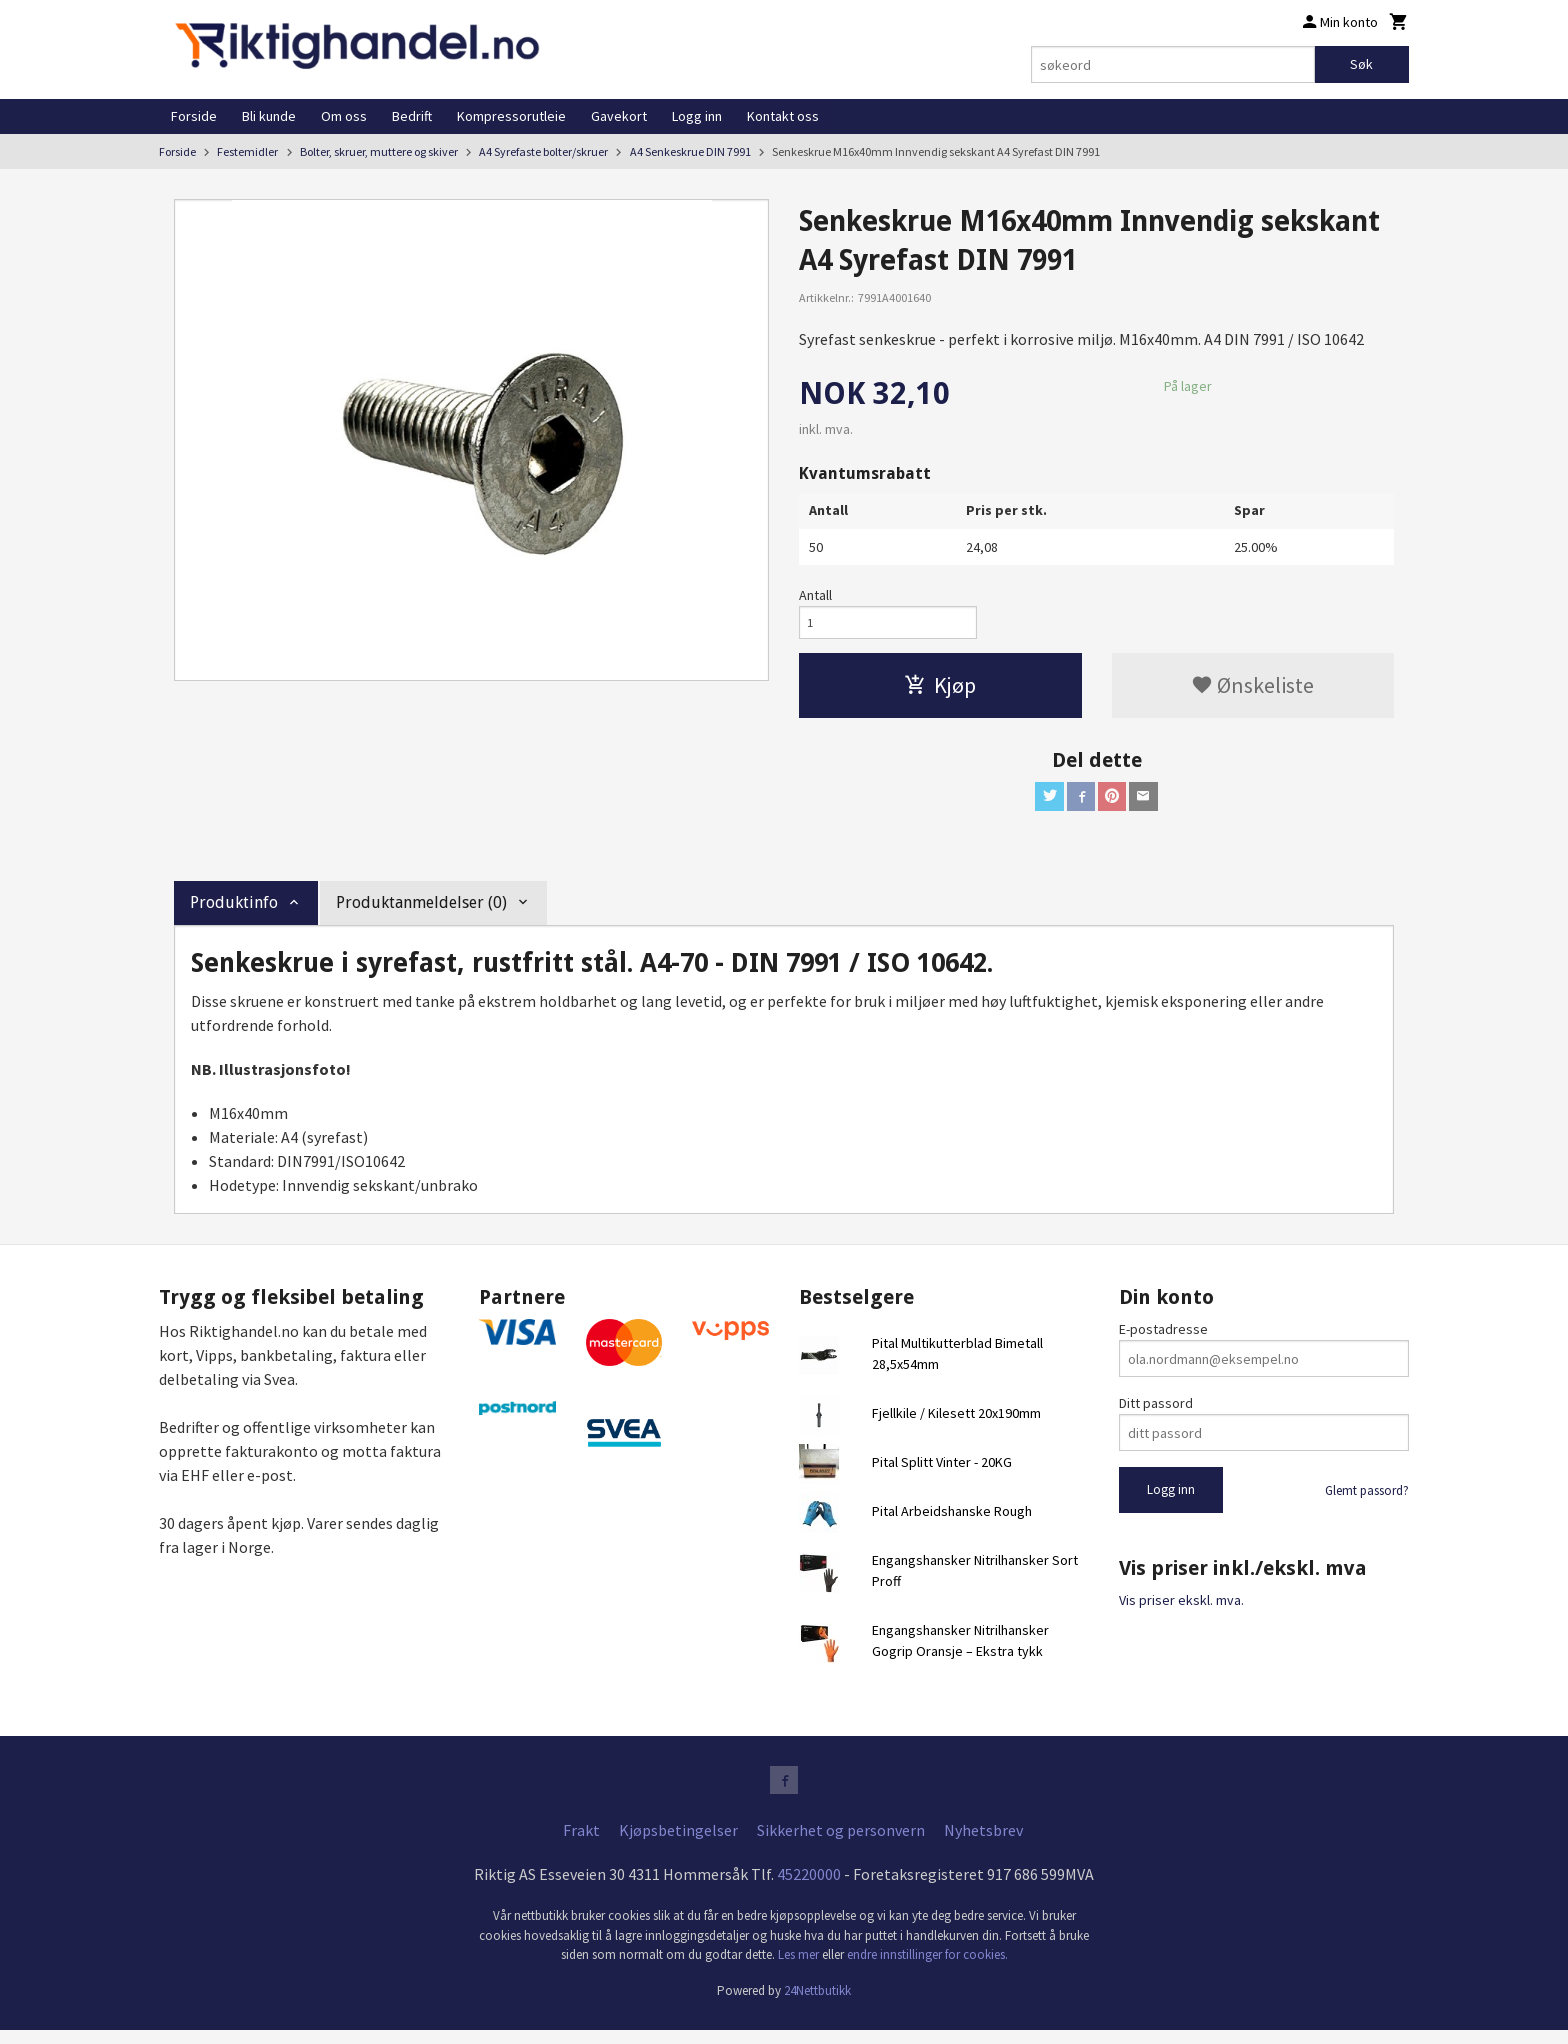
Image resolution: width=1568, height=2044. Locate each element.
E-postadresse (1163, 1339)
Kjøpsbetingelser (678, 1844)
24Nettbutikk (817, 2003)
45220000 (809, 1888)
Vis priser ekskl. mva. (1181, 1609)
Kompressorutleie (511, 116)
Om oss (344, 116)
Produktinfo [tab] (234, 911)
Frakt (581, 1844)
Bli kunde (269, 116)
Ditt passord (1156, 1413)
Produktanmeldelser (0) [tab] (421, 911)
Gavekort (619, 116)
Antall (815, 595)
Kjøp (940, 691)
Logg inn (697, 116)
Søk (1361, 64)
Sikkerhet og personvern (841, 1844)
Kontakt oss (783, 116)
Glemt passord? (1367, 1500)
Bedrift (412, 116)
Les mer (800, 1968)
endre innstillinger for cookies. (927, 1968)
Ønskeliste (1252, 691)
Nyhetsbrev (983, 1844)
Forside (194, 116)
